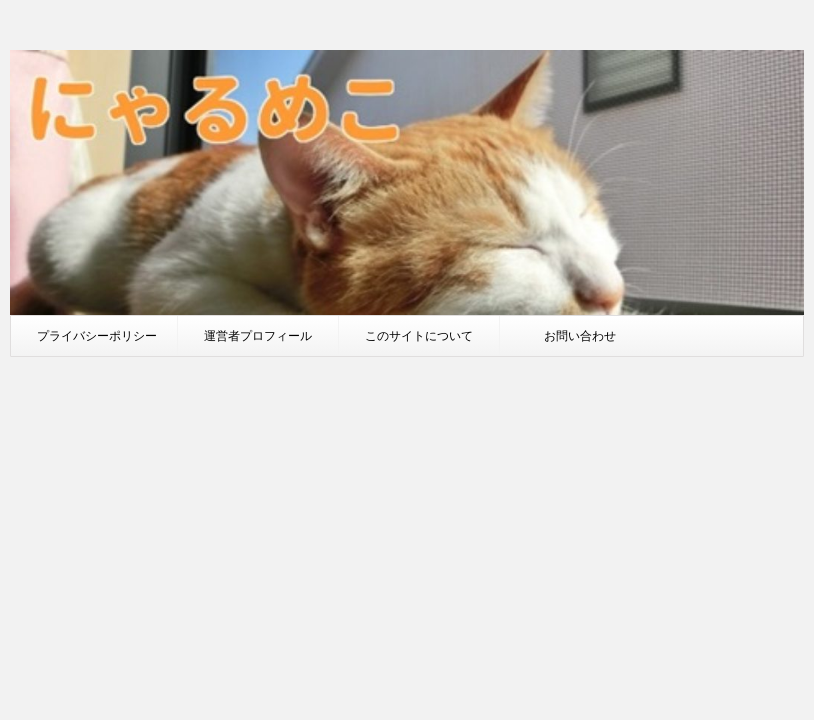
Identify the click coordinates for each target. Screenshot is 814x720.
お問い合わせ (580, 335)
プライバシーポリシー (97, 335)
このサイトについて (419, 335)
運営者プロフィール (258, 335)
